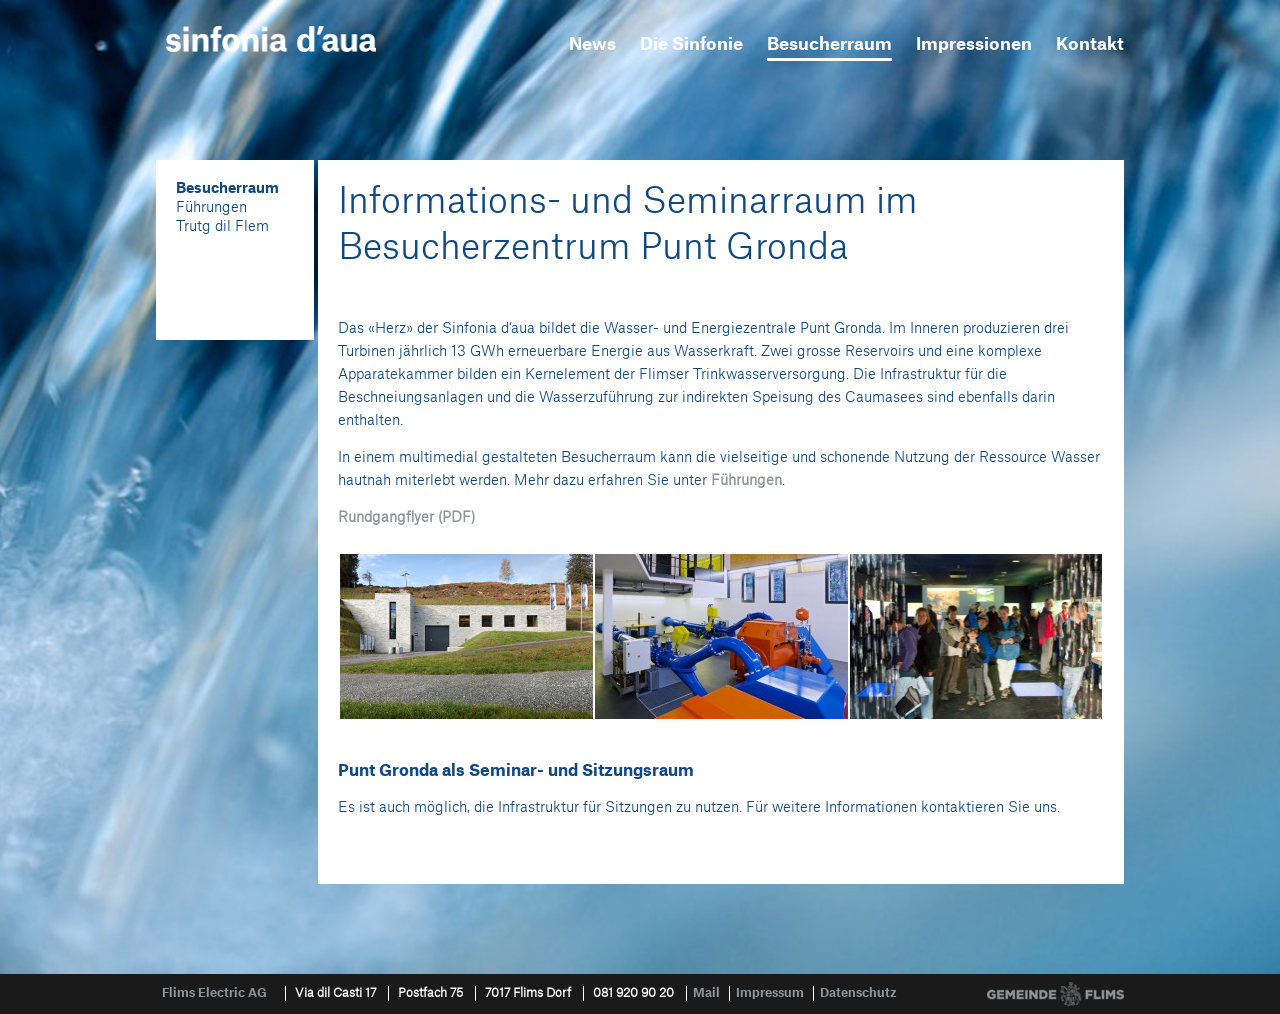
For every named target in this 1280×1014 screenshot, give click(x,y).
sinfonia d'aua (271, 39)
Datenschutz (858, 993)
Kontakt (1090, 44)
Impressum (770, 993)
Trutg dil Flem (222, 227)
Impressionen (974, 44)
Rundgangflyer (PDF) (406, 518)
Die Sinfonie (691, 44)
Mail (706, 993)
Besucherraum (829, 44)
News (592, 44)
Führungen (211, 208)
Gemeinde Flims (1055, 994)
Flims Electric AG (214, 993)
